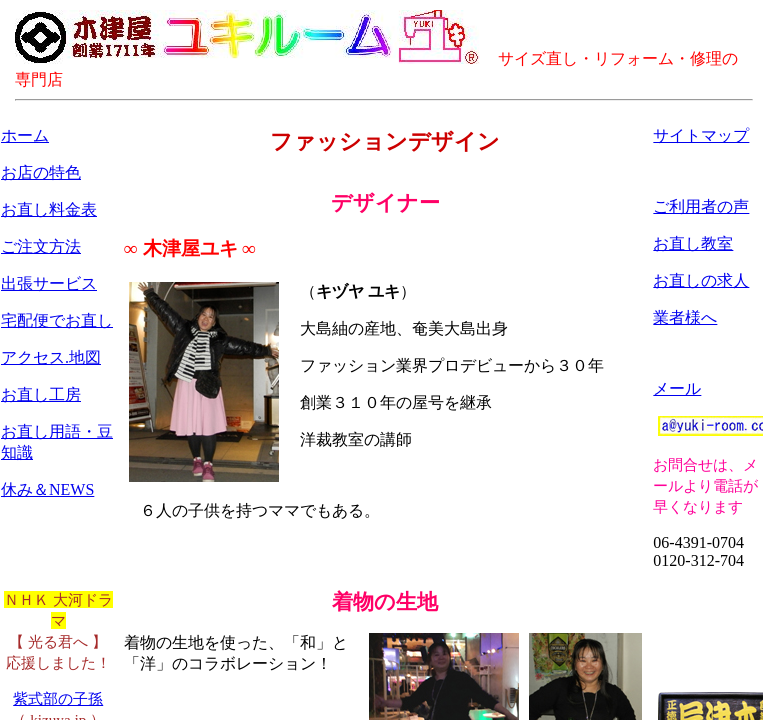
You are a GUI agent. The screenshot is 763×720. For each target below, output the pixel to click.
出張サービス (49, 283)
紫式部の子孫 (58, 698)
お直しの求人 (701, 280)
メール (677, 388)
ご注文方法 (41, 246)
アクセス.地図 (51, 357)
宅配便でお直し (57, 320)
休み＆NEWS (47, 489)
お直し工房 (41, 394)
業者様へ (685, 317)
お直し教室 (693, 243)
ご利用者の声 (701, 206)
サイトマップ (701, 135)
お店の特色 (41, 172)
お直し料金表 (49, 209)
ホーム (25, 135)
